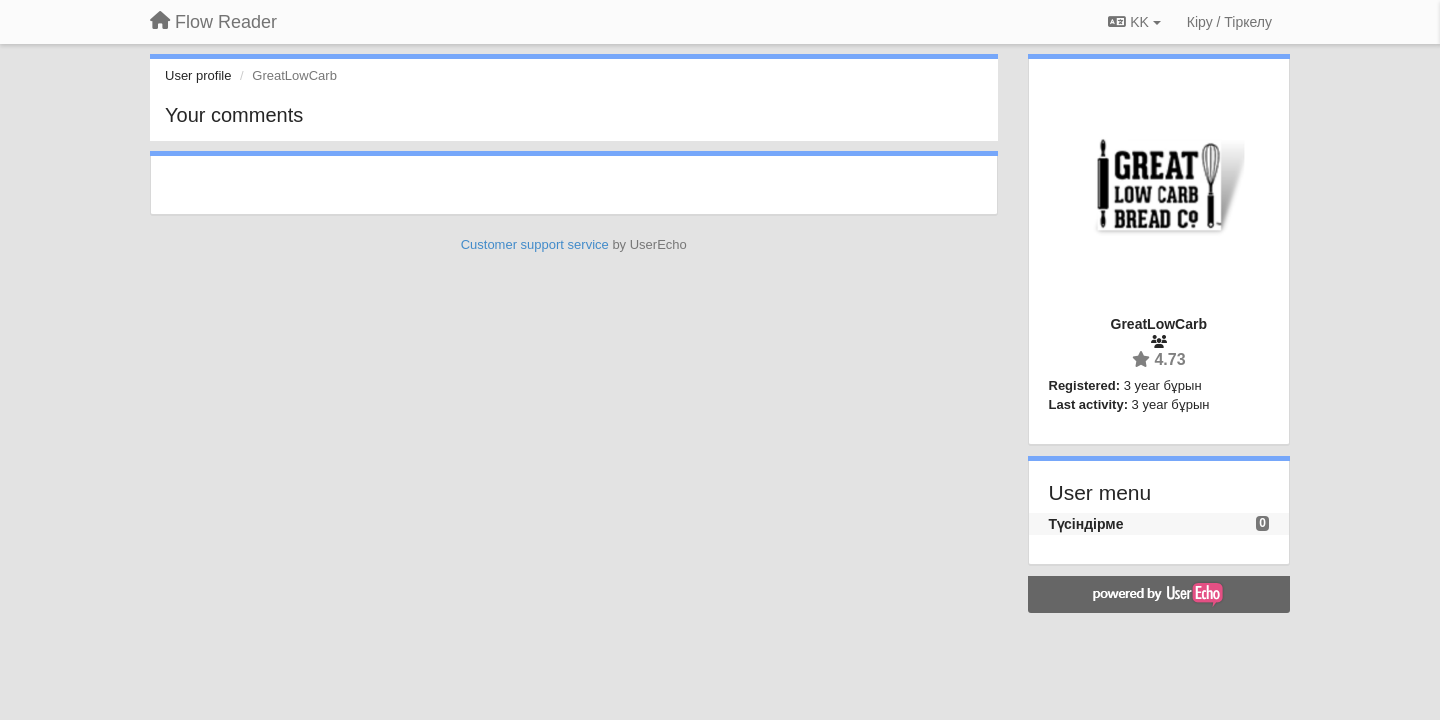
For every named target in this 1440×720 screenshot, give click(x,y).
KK (1134, 22)
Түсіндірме (1086, 524)
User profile (198, 75)
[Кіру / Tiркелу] (1229, 22)
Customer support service (535, 244)
